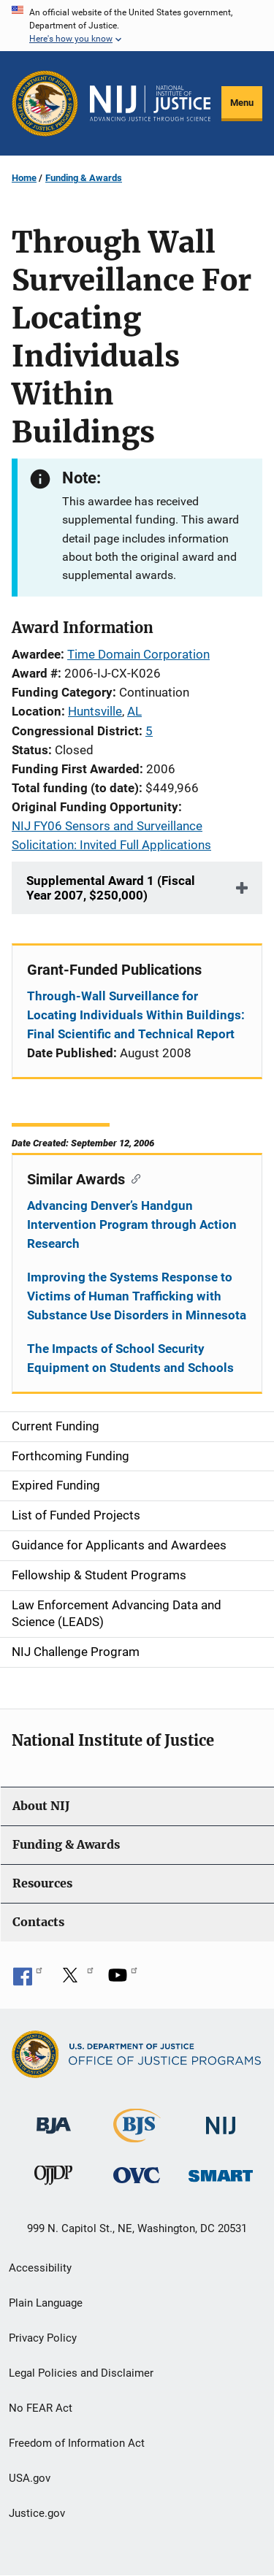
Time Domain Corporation (138, 654)
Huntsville (95, 711)
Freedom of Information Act (77, 2443)
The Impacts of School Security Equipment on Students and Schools (130, 1358)
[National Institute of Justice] (220, 2119)
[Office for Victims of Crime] (136, 2175)
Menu (242, 102)
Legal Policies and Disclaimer (81, 2373)
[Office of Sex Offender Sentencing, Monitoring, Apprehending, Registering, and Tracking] (221, 2172)
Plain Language (46, 2302)
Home (24, 177)
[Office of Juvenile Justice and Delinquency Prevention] (53, 2178)
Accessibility (40, 2267)
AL (134, 711)
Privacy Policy (43, 2338)
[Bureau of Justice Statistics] (137, 2136)
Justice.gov (37, 2513)
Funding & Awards (83, 177)
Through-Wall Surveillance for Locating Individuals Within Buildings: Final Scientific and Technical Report (136, 1015)
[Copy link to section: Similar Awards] (132, 1177)
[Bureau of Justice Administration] (54, 2118)
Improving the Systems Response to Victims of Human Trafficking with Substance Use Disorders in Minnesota (136, 1296)
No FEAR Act (40, 2408)
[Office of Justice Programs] (45, 103)
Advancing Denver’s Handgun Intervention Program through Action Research (132, 1224)
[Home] (150, 103)
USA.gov (29, 2478)
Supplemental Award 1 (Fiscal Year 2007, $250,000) (110, 887)
